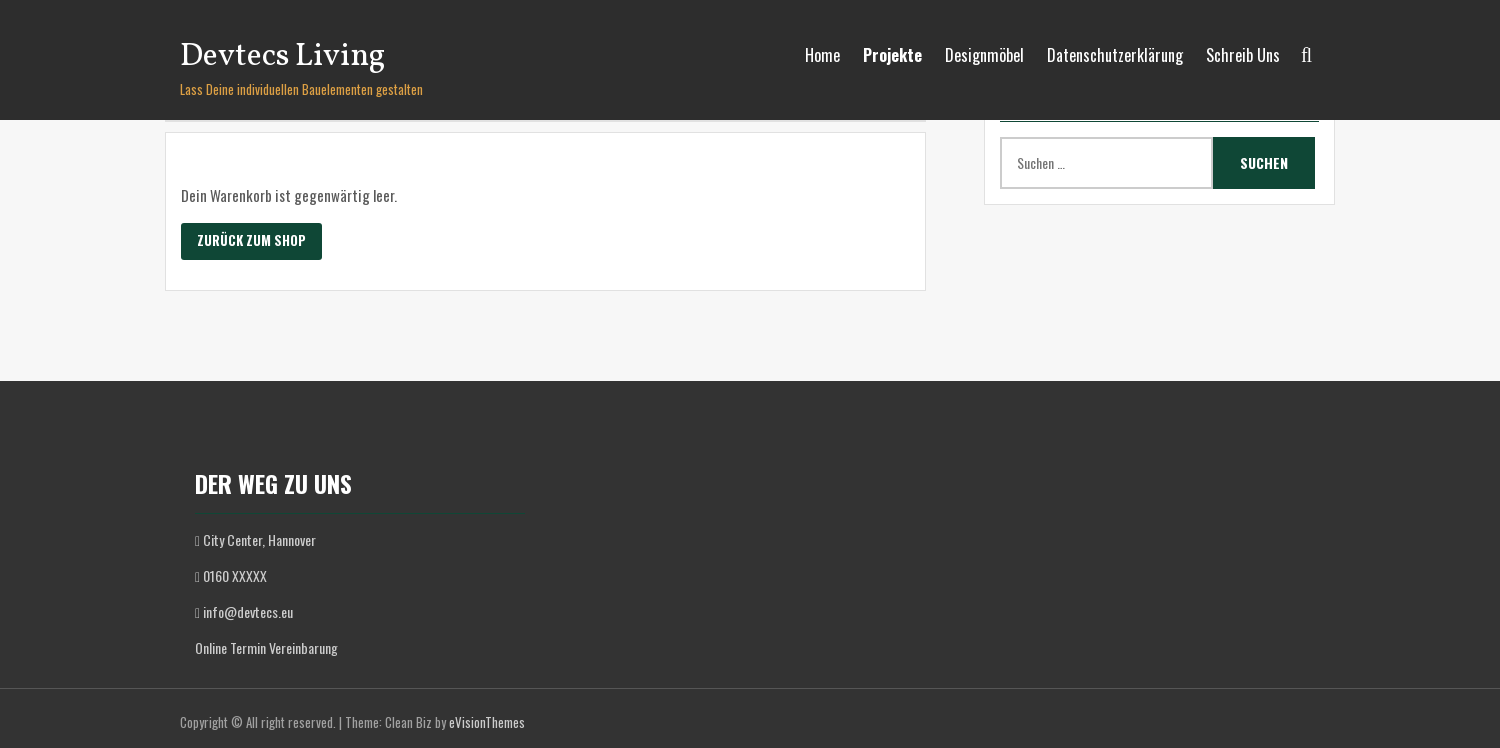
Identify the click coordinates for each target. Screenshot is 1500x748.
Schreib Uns (1243, 55)
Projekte (892, 55)
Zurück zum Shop (251, 240)
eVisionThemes (487, 722)
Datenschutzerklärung (1115, 55)
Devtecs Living (282, 57)
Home (822, 55)
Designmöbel (984, 55)
